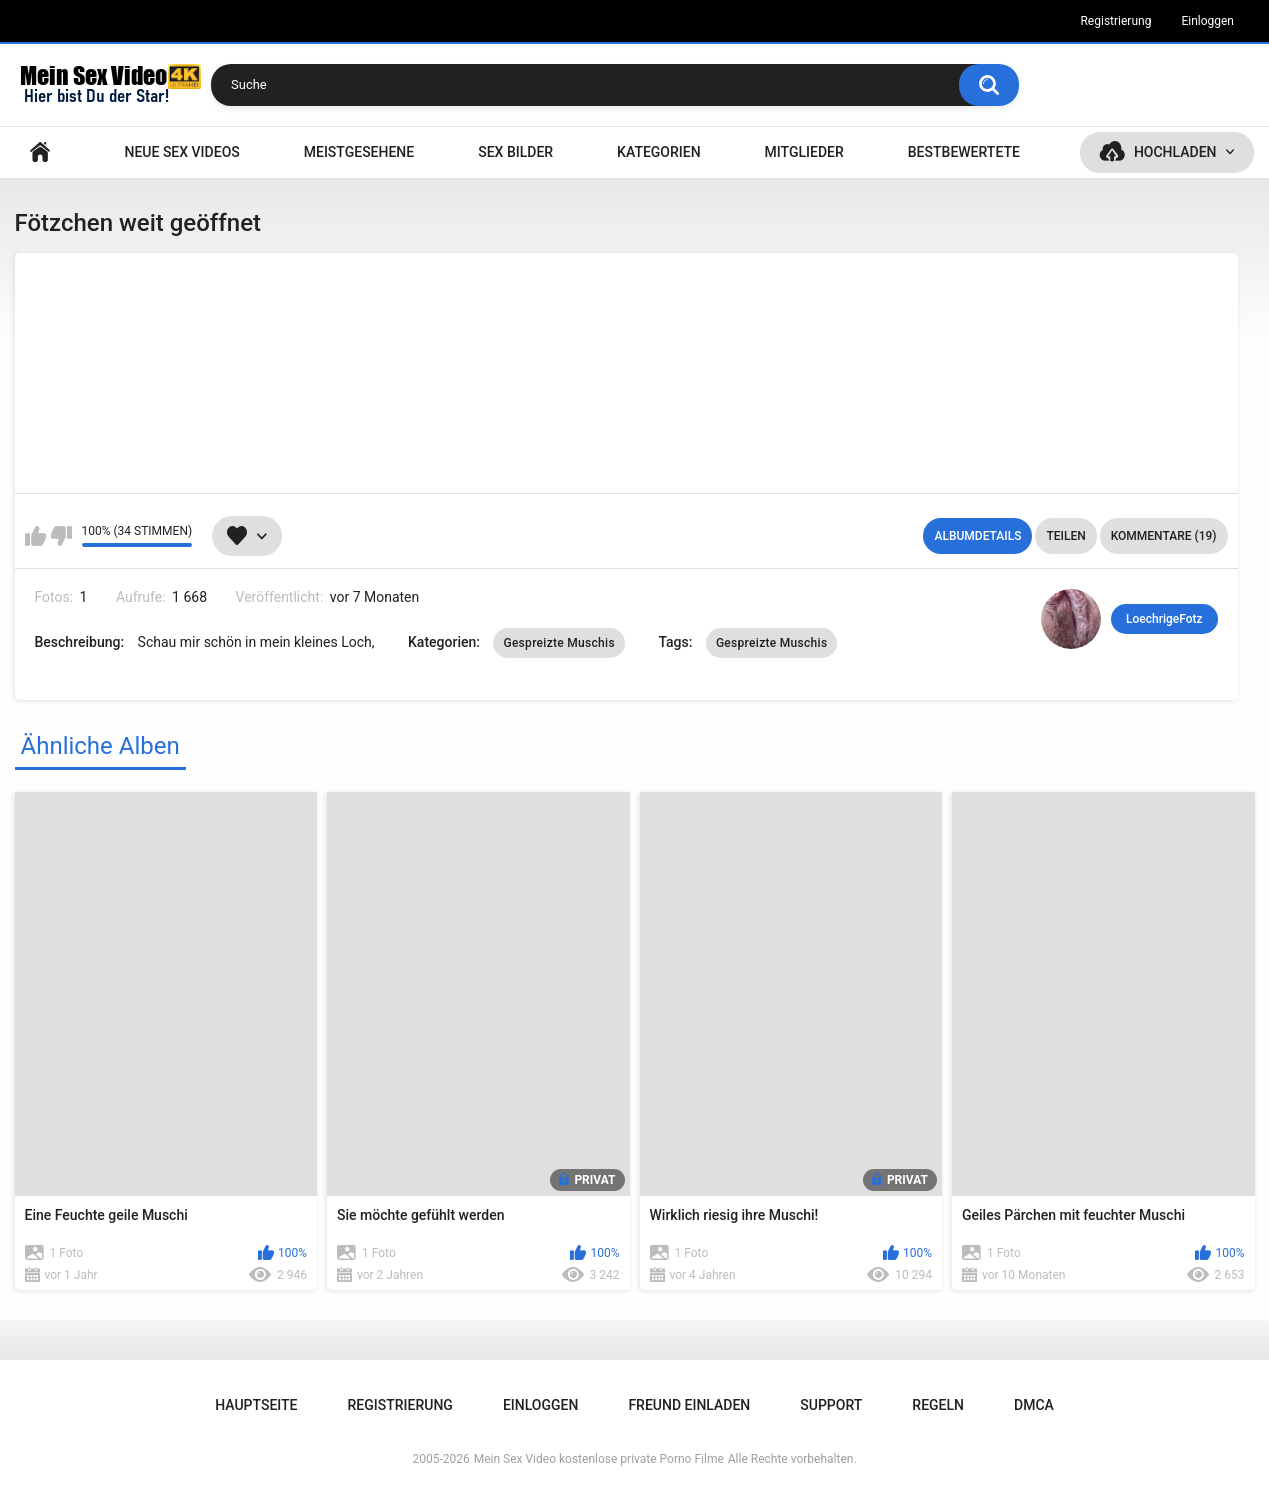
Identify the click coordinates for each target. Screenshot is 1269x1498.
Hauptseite (40, 152)
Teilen (1065, 536)
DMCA (1034, 1405)
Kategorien (659, 152)
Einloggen (1207, 21)
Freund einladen (689, 1405)
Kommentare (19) (1164, 536)
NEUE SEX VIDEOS (181, 152)
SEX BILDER (515, 152)
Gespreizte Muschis (559, 643)
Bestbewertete (964, 152)
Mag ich (35, 536)
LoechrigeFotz (1164, 619)
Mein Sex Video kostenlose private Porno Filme (599, 1459)
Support (831, 1405)
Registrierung (1115, 21)
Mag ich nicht (61, 536)
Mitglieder (804, 152)
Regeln (938, 1405)
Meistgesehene (359, 152)
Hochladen (1175, 152)
